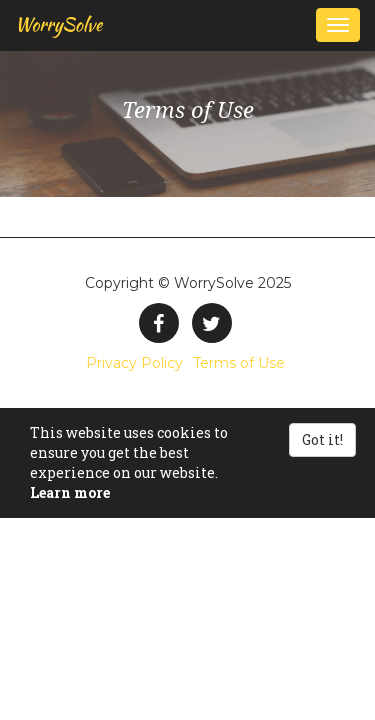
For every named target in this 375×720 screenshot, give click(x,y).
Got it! (322, 439)
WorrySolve (58, 24)
